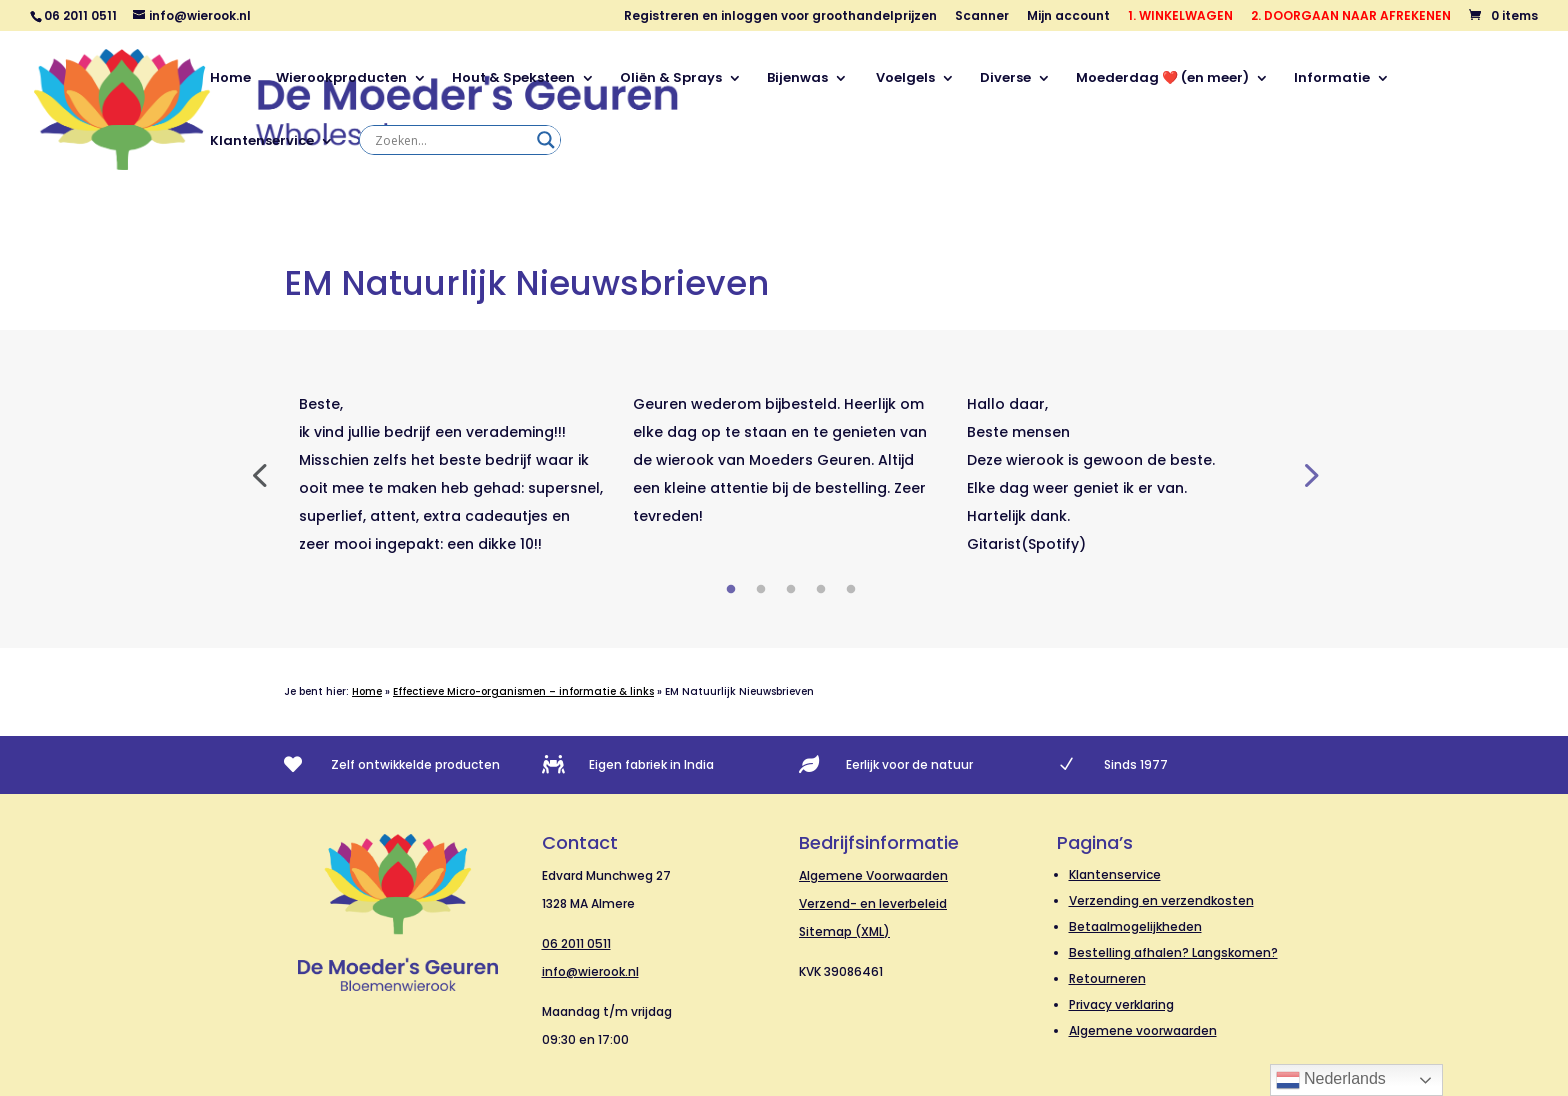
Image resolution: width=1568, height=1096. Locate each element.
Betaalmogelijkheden (1135, 926)
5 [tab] (851, 590)
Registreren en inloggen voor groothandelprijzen (780, 17)
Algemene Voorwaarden (873, 875)
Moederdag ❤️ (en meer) (1162, 79)
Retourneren (1107, 978)
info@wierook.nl (590, 971)
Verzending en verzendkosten (1161, 900)
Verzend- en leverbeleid (873, 903)
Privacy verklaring (1121, 1004)
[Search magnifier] (546, 140)
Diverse (1005, 79)
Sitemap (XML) (844, 931)
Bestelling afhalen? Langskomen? (1173, 952)
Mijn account (1068, 17)
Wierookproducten (341, 79)
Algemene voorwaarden (1143, 1030)
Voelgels (904, 79)
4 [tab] (821, 590)
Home (230, 79)
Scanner (982, 17)
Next (1309, 474)
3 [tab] (791, 590)
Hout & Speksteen (513, 79)
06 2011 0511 (576, 943)
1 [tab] (731, 590)
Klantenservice (262, 142)
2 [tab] (761, 590)
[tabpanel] (451, 474)
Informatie (1332, 79)
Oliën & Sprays (671, 79)
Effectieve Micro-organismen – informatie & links (523, 691)
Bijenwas (797, 79)
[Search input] (451, 140)
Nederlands (1331, 1080)
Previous (259, 474)
